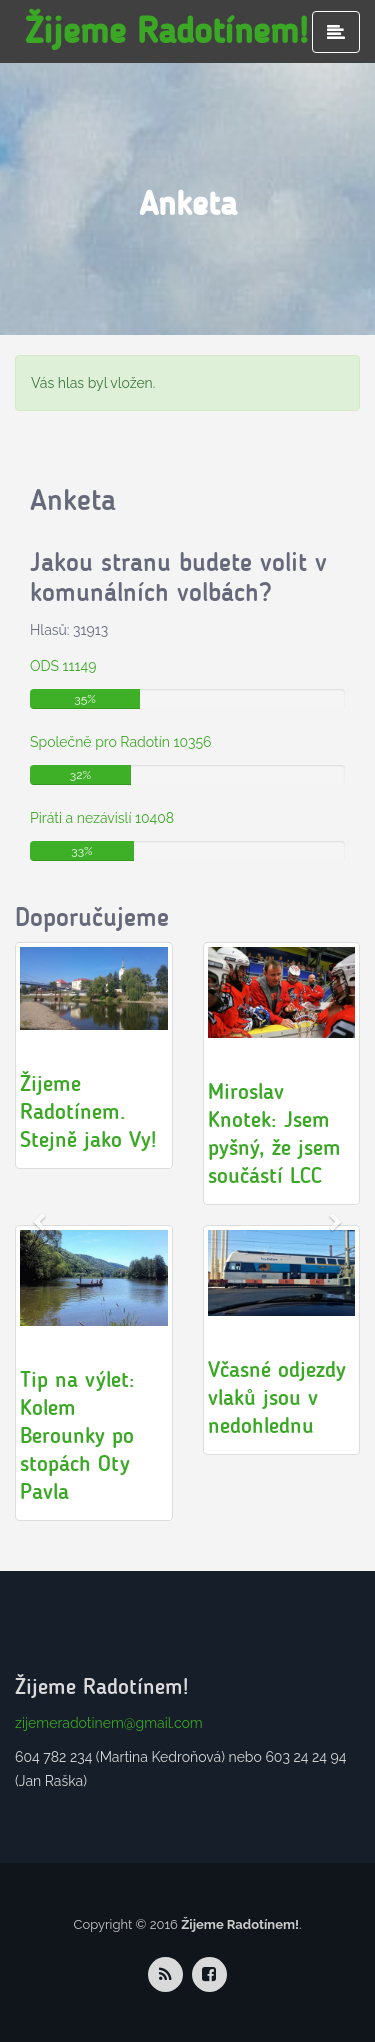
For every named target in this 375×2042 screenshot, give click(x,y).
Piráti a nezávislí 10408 (102, 818)
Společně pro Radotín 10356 (121, 742)
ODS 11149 (63, 666)
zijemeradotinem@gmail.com (109, 1723)
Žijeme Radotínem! (166, 30)
